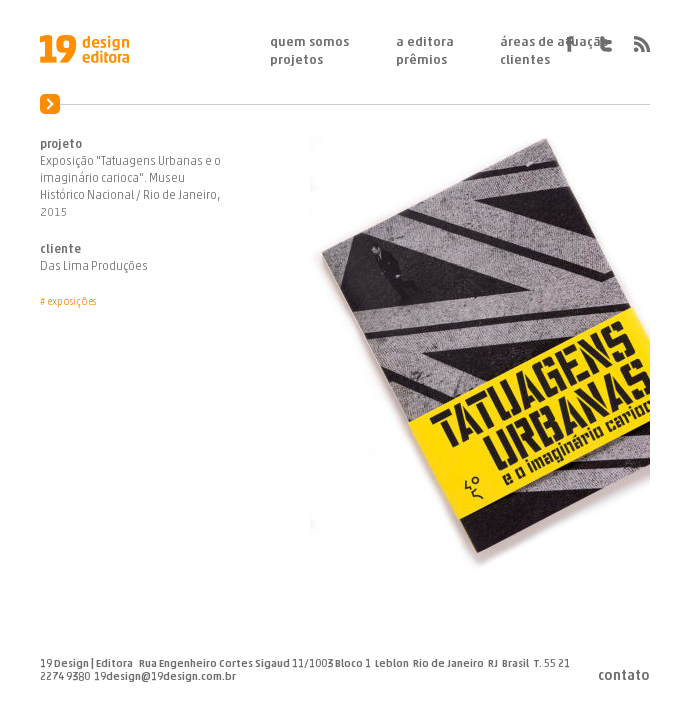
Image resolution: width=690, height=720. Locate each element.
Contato (624, 677)
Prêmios (421, 60)
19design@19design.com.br (165, 677)
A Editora (425, 42)
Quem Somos (309, 42)
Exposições (71, 302)
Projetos (296, 60)
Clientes (525, 60)
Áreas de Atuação (554, 42)
